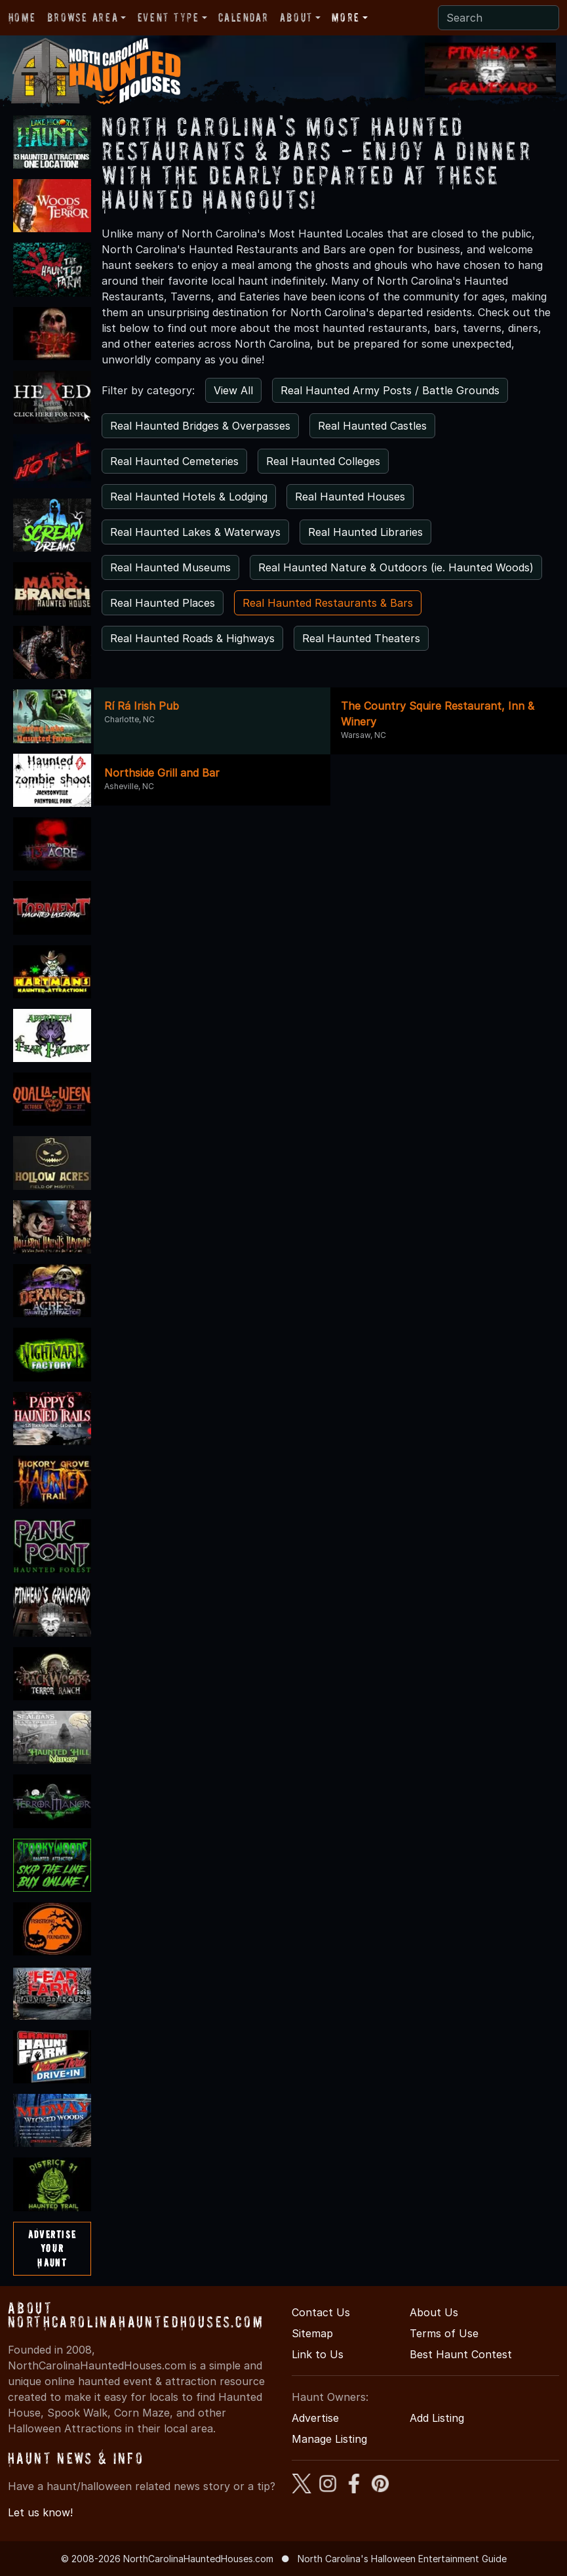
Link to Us (317, 2354)
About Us (434, 2312)
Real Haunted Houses (350, 496)
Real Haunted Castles (372, 425)
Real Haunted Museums (170, 567)
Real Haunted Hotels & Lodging (188, 496)
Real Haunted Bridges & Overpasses (200, 425)
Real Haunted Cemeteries (174, 461)
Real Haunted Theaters (361, 638)
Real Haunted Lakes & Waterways (195, 532)
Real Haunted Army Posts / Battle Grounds (390, 390)
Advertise (315, 2417)
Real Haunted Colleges (323, 461)
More (345, 17)
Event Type (168, 17)
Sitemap (312, 2333)
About (296, 17)
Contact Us (321, 2312)
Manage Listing (329, 2438)
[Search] (498, 17)
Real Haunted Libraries (365, 532)
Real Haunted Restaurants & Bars (328, 602)
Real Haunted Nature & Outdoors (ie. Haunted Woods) (396, 567)
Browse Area (82, 17)
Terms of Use (444, 2333)
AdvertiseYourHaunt (52, 2248)
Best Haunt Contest (461, 2354)
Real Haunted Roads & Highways (192, 638)
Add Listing (437, 2417)
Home (22, 17)
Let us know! (40, 2512)
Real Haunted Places (162, 602)
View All (233, 390)
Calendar (243, 17)
